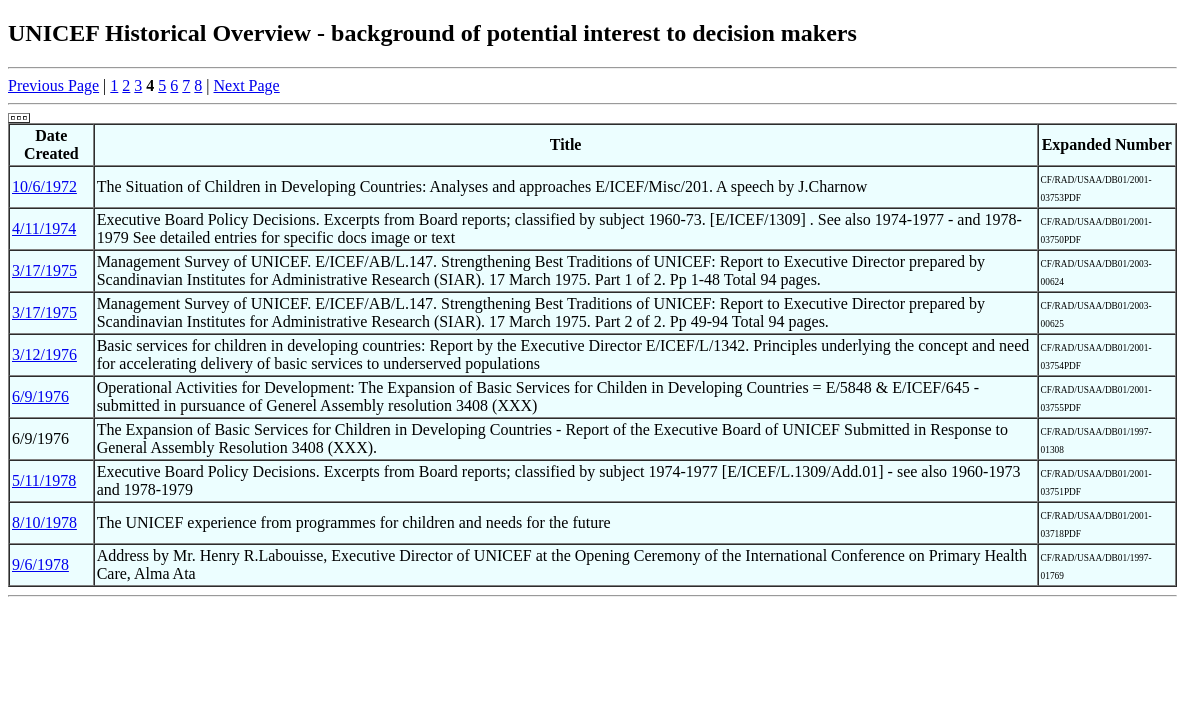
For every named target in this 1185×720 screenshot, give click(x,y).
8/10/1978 (44, 522)
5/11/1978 (44, 480)
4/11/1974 (44, 228)
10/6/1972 (44, 186)
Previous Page (53, 85)
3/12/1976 (44, 354)
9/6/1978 (40, 564)
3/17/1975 (44, 270)
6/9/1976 (40, 396)
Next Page (247, 85)
